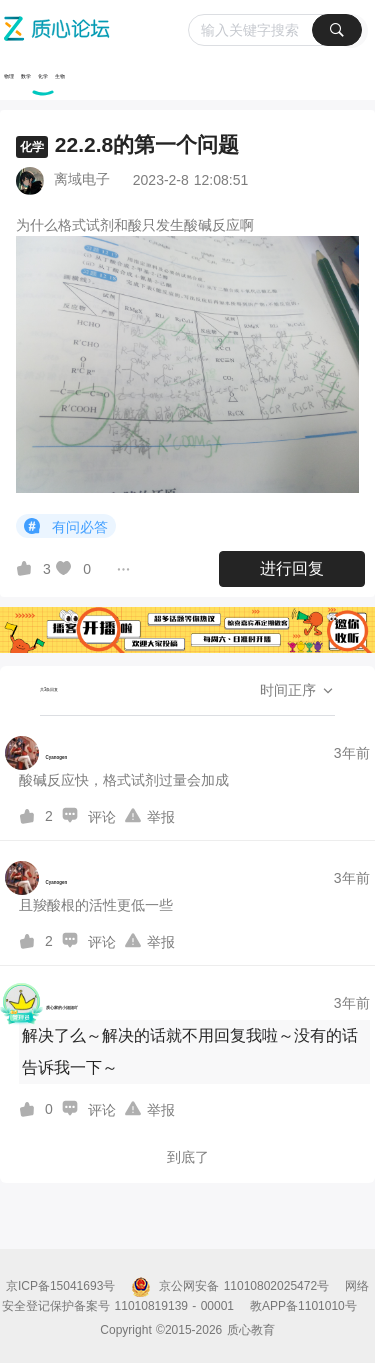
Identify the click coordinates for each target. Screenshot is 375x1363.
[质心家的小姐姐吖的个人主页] (41, 1003)
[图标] (35, 527)
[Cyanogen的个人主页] (36, 753)
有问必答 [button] (66, 527)
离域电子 (82, 179)
